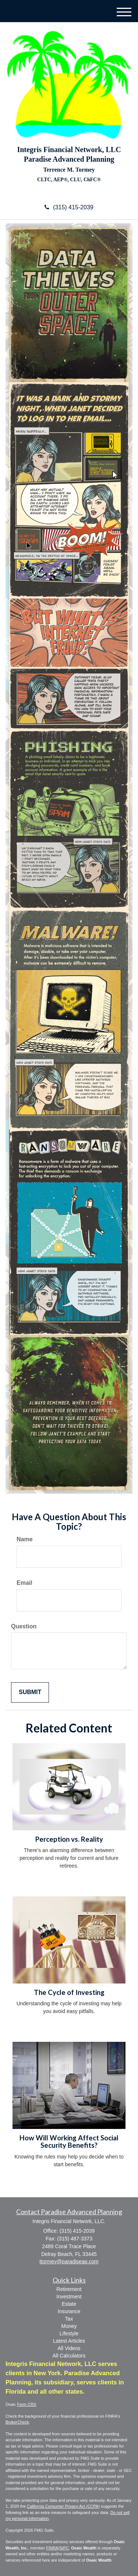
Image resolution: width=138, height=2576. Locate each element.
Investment (68, 2296)
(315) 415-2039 (69, 207)
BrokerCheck (17, 2422)
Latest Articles (69, 2341)
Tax (69, 2319)
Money (69, 2326)
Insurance (69, 2311)
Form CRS (26, 2404)
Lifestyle (69, 2333)
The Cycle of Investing (69, 1992)
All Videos (68, 2348)
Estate (69, 2304)
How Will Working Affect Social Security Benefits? (69, 2142)
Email (24, 1583)
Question (23, 1626)
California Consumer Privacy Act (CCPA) (63, 2506)
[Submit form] (30, 1692)
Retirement (68, 2289)
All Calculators (69, 2356)
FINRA (52, 2548)
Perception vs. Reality (69, 1839)
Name (25, 1539)
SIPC (64, 2548)
